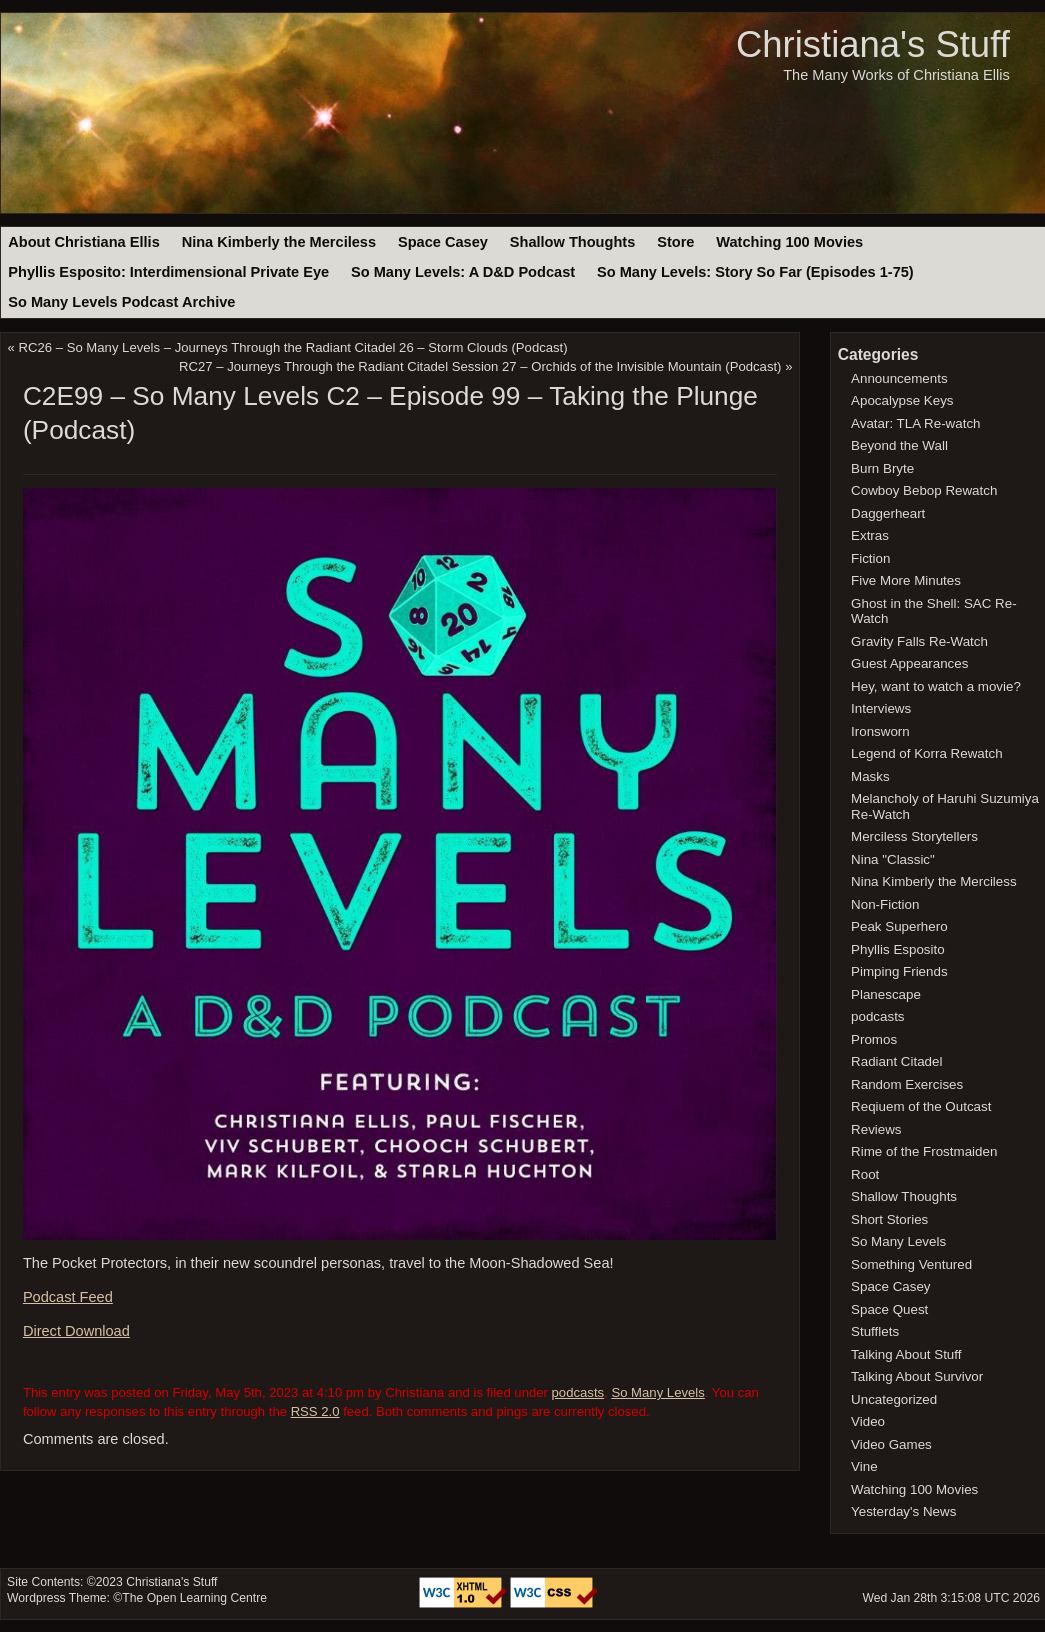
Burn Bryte (882, 468)
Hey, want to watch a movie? (936, 686)
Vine (864, 1466)
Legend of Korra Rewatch (927, 753)
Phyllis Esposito (898, 949)
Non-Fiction (885, 904)
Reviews (876, 1129)
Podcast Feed (68, 1297)
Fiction (870, 558)
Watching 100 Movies (789, 242)
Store (675, 242)
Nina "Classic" (893, 859)
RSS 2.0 (315, 1411)
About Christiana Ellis (83, 242)
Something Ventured (911, 1264)
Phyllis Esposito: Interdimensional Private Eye (168, 272)
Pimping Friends (899, 971)
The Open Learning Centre (194, 1598)
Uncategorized (894, 1399)
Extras (870, 535)
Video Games (891, 1444)
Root (865, 1174)
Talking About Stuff (906, 1354)
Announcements (899, 378)
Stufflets (875, 1331)
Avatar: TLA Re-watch (915, 423)
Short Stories (889, 1219)
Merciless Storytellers (914, 836)
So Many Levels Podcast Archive (121, 302)
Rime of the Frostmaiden (924, 1151)
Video (868, 1421)
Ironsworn (880, 731)
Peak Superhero (899, 926)
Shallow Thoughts (573, 242)
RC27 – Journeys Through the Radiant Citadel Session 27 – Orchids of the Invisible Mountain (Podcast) (480, 366)
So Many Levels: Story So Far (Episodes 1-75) (755, 272)
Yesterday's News (903, 1511)
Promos (874, 1039)
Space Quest (889, 1309)
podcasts (578, 1392)
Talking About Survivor (917, 1376)
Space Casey (443, 242)
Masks (870, 776)
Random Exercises (907, 1084)
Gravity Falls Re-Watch (919, 641)
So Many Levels (657, 1392)
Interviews (881, 708)
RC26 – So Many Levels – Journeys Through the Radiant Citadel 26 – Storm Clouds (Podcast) (293, 347)
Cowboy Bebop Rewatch (924, 490)
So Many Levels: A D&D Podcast (463, 272)
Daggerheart (888, 513)
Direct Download (76, 1331)
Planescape (886, 994)
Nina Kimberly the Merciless (279, 242)
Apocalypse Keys (902, 400)
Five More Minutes (906, 580)
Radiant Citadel (896, 1061)
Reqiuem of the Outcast (921, 1106)
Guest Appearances (909, 663)
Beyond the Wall (899, 445)
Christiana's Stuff (873, 44)
